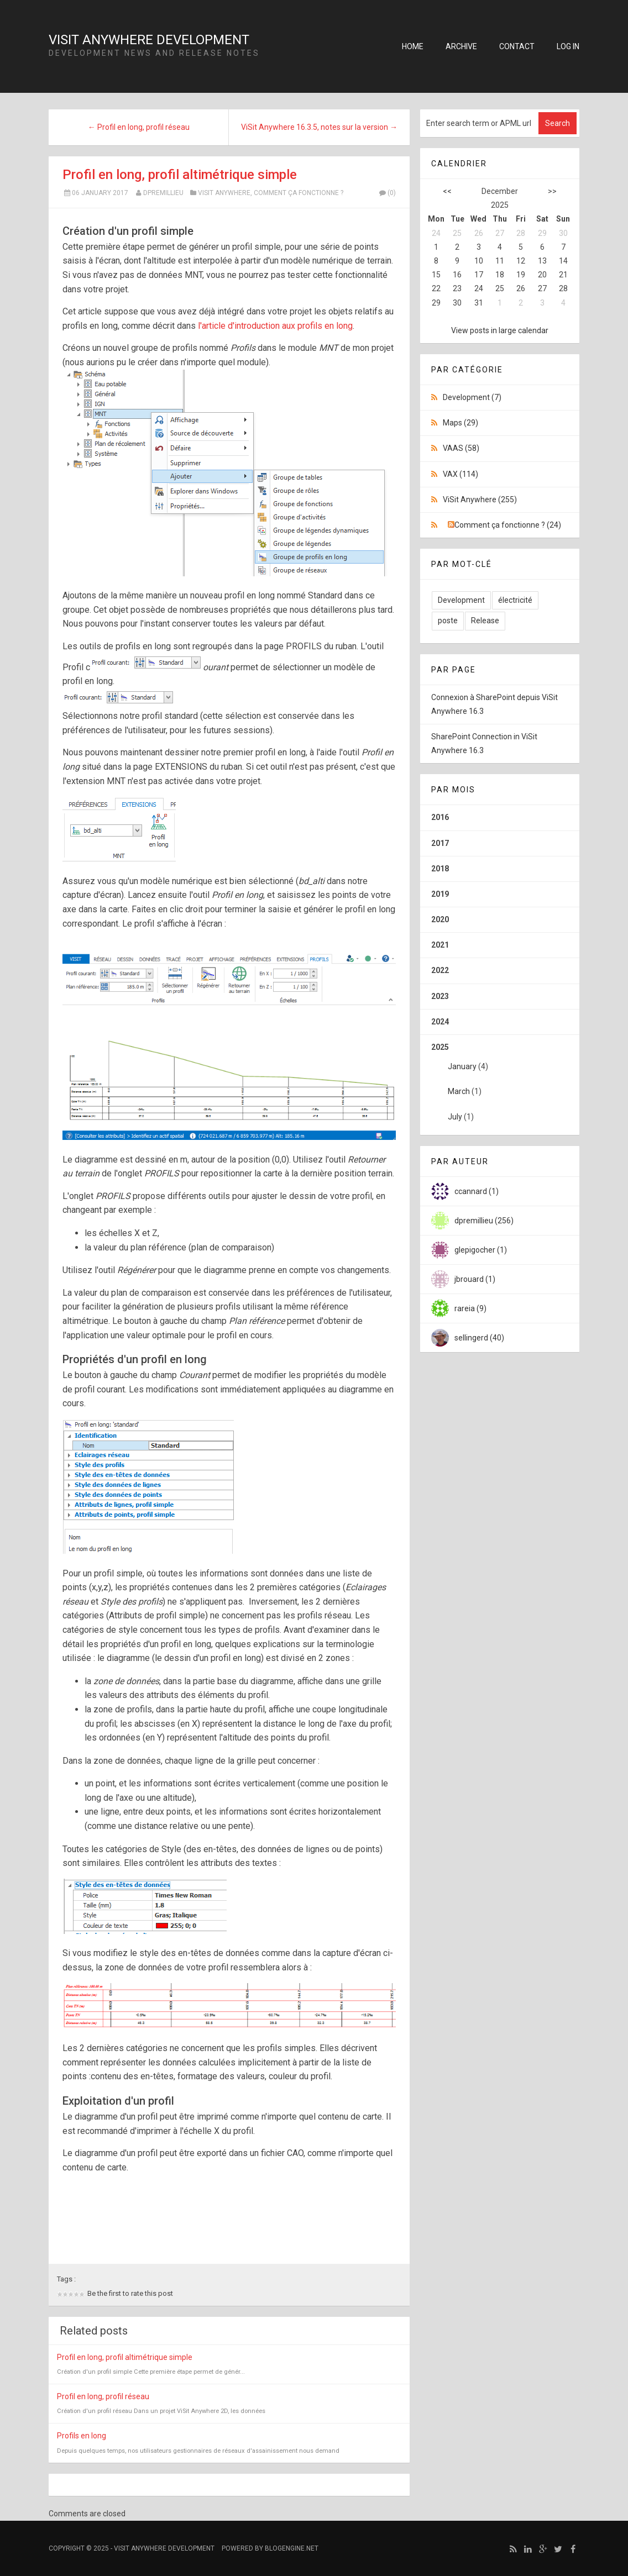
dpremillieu (163, 193)
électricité (515, 600)
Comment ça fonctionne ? (298, 193)
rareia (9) (470, 1308)
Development (461, 600)
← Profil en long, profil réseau (139, 127)
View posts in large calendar (499, 330)
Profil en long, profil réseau (103, 2396)
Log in (568, 46)
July (455, 1116)
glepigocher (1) (480, 1249)
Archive (461, 46)
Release (485, 620)
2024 (440, 1021)
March (459, 1091)
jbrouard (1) (474, 1279)
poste (448, 620)
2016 (440, 817)
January (462, 1066)
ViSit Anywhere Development (149, 40)
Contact (517, 46)
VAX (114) (460, 474)
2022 (440, 970)
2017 (440, 843)
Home (412, 46)
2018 (440, 868)
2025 (499, 1086)
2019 (440, 894)
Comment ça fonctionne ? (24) (507, 525)
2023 (440, 996)
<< (447, 191)
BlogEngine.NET (291, 2548)
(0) (387, 193)
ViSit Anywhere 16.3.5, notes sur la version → (319, 127)
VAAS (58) (461, 448)
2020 (440, 919)
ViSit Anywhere (224, 193)
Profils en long (81, 2435)
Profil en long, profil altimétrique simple (179, 174)
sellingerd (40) (479, 1337)
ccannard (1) (476, 1191)
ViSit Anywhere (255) (480, 499)
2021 (440, 944)
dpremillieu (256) (484, 1220)
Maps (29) (460, 422)
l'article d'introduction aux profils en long (275, 325)
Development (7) (472, 397)
